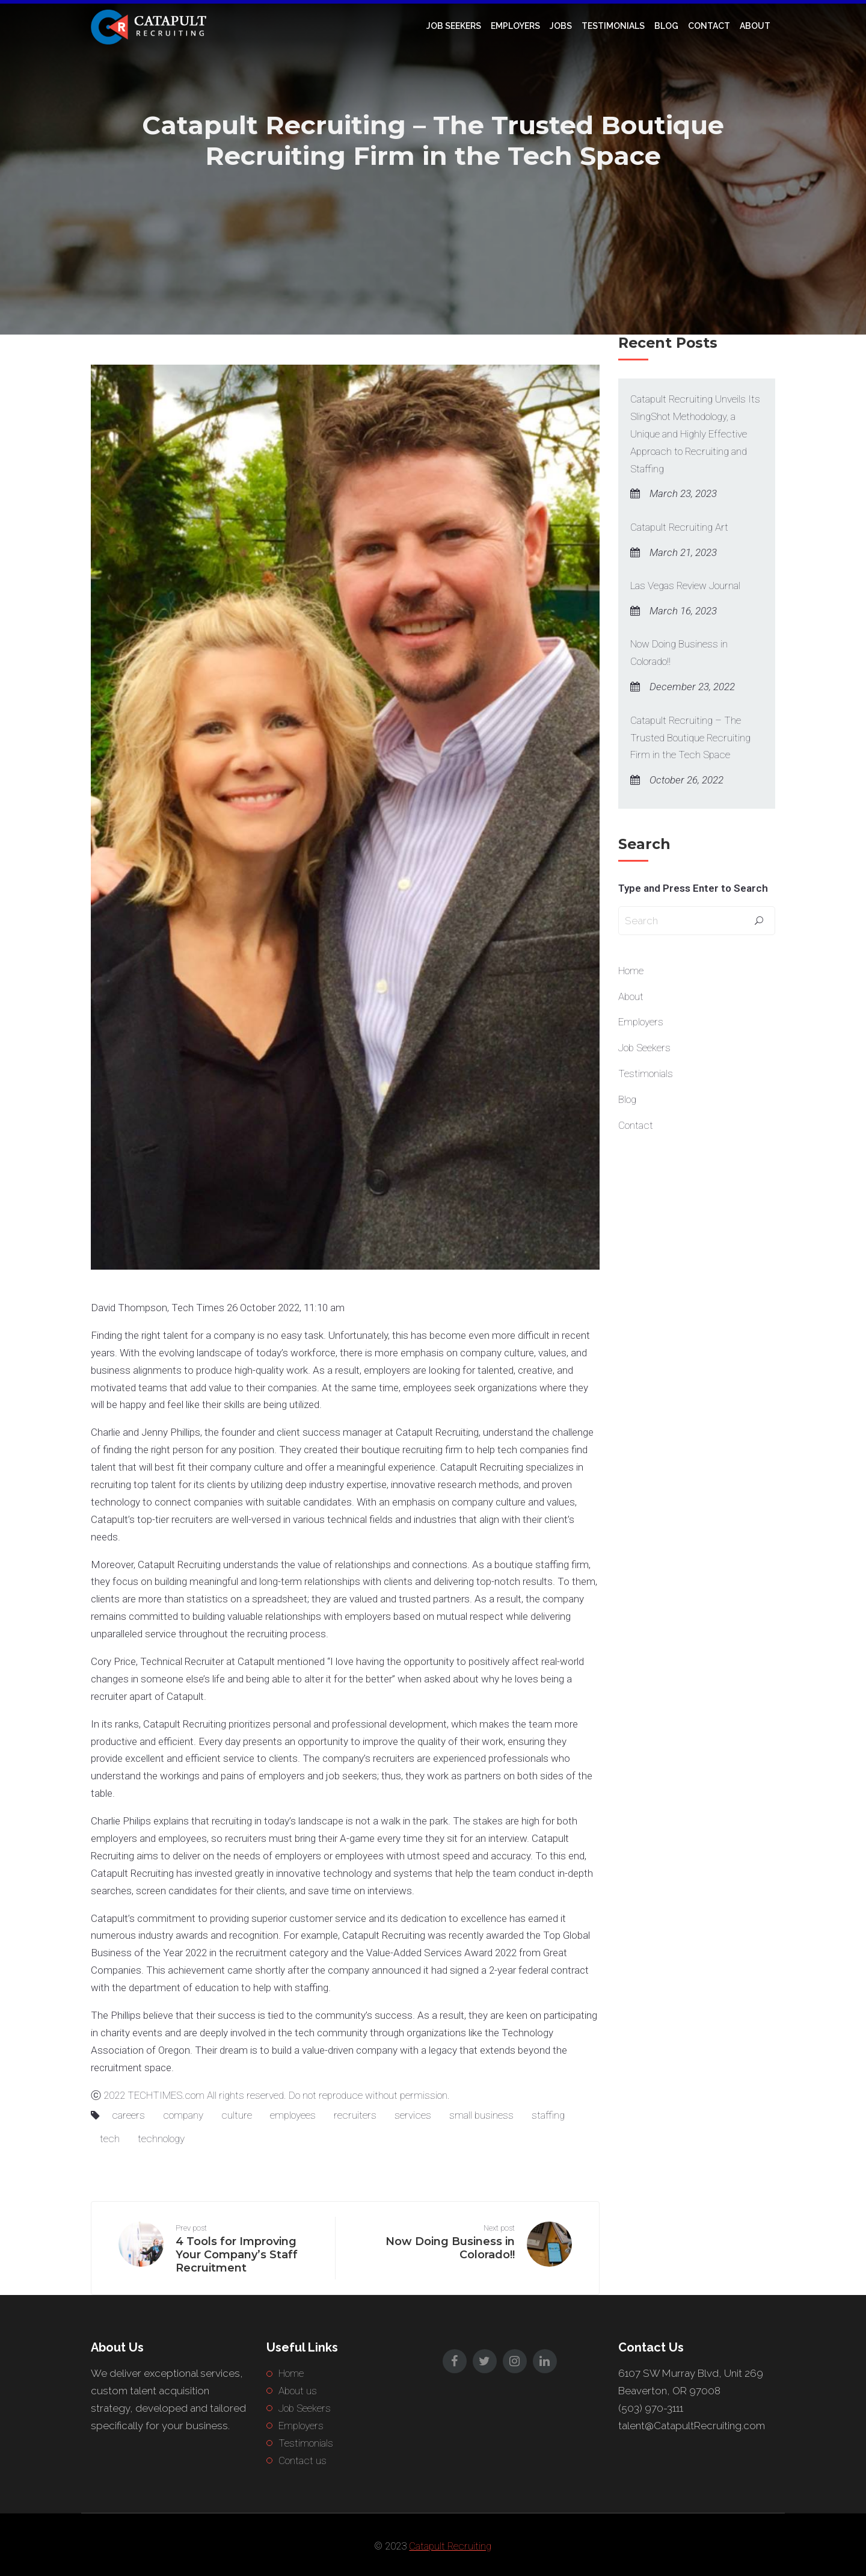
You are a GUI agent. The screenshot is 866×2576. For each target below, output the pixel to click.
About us (297, 2391)
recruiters (355, 2115)
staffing (548, 2115)
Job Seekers (453, 26)
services (413, 2115)
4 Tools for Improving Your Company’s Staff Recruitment (237, 2255)
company (183, 2115)
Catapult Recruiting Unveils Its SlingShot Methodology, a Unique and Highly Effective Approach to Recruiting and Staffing (695, 434)
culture (236, 2115)
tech (110, 2139)
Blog (666, 26)
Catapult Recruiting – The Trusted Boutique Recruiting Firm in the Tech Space (690, 737)
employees (293, 2115)
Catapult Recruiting (436, 1432)
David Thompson (129, 1308)
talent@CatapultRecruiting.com (691, 2426)
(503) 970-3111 (650, 2408)
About (755, 26)
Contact (709, 26)
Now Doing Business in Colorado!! (679, 652)
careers (128, 2115)
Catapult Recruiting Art (679, 527)
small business (481, 2115)
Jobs (561, 26)
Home (630, 971)
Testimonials (613, 26)
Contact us (302, 2460)
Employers (515, 26)
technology (161, 2139)
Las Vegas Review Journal (685, 585)
